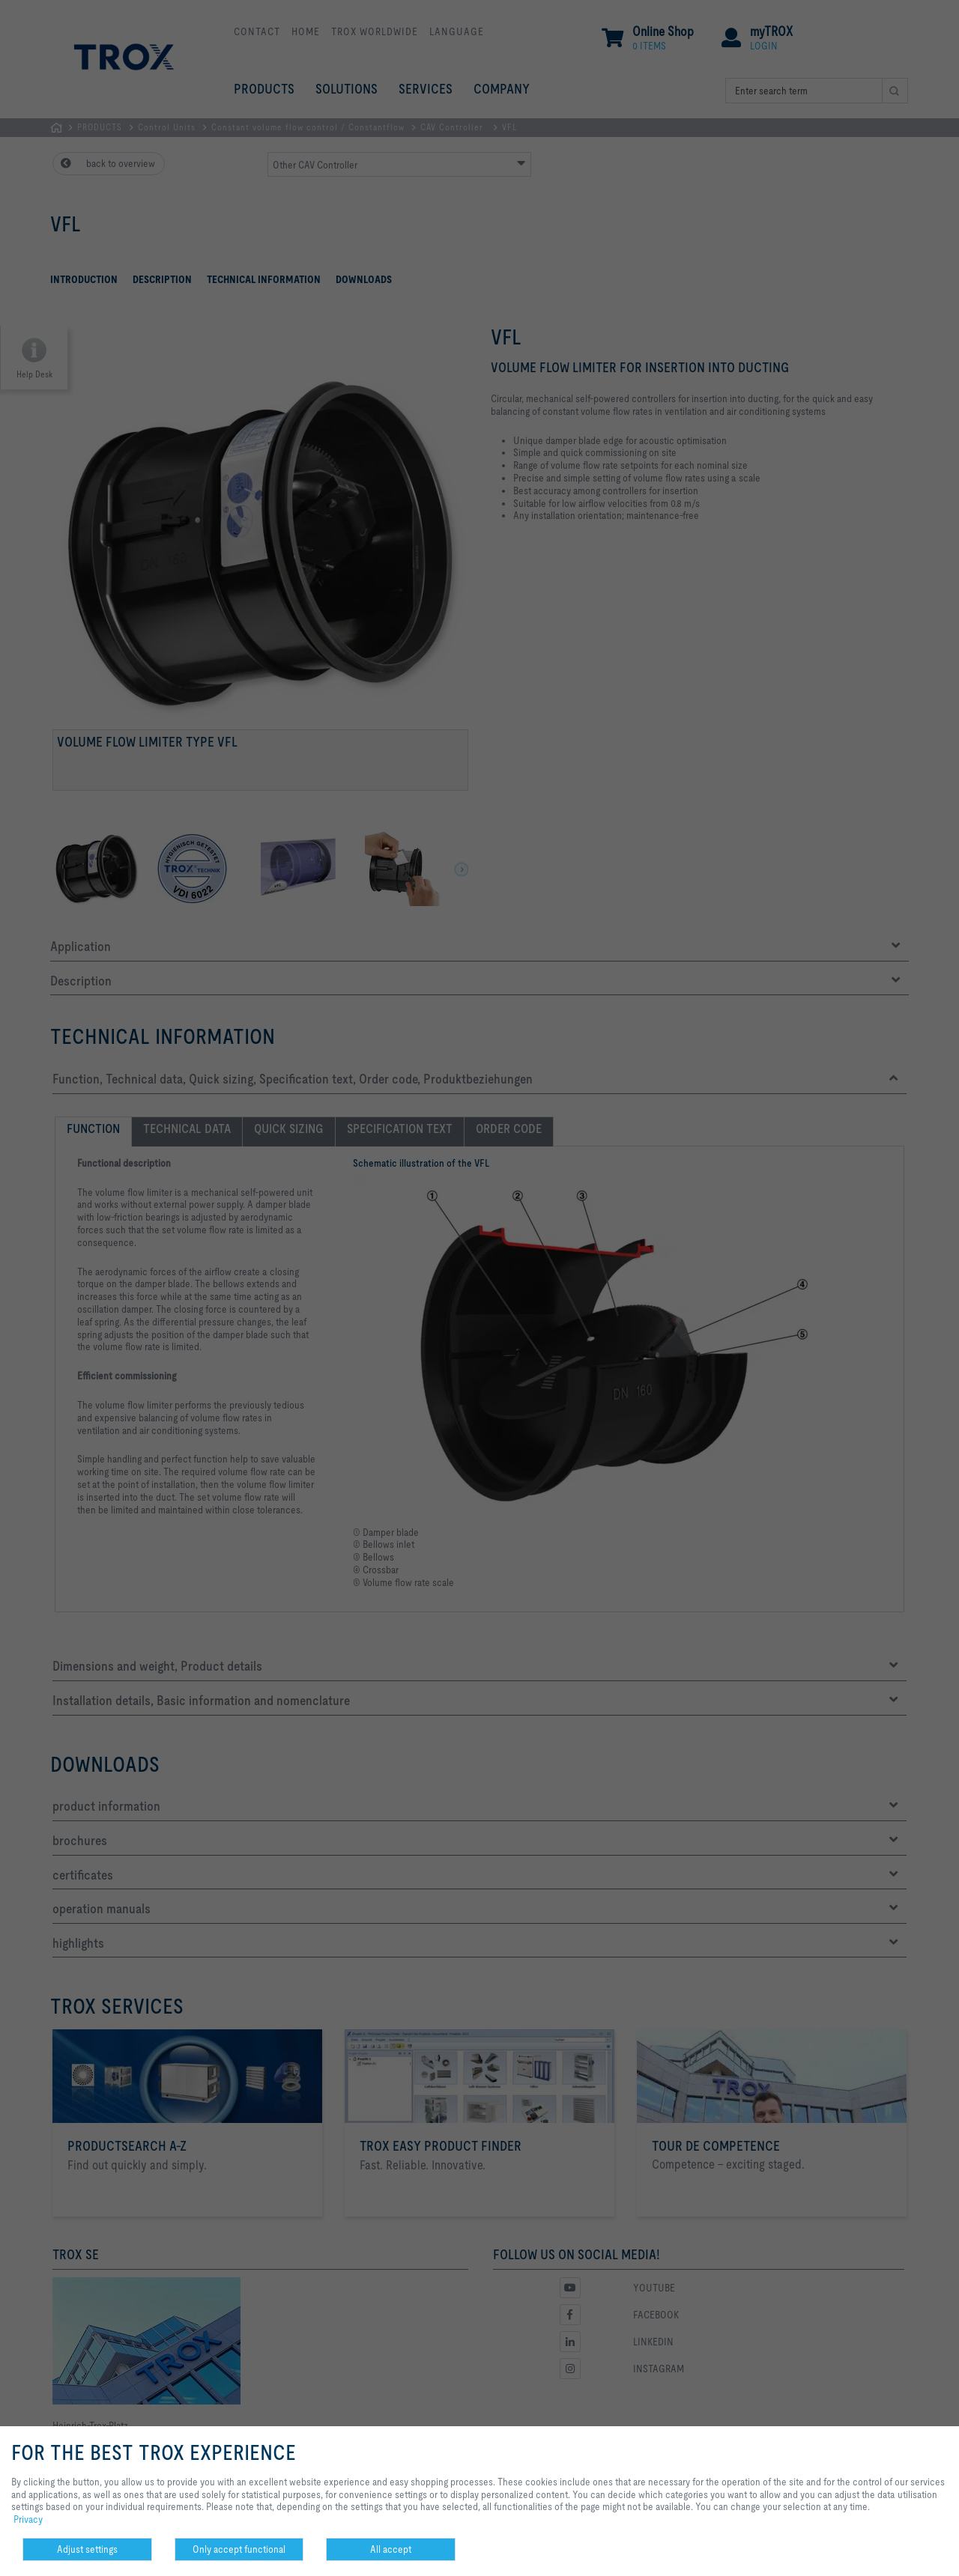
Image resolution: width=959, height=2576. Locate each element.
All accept (390, 2549)
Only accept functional (239, 2549)
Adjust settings (87, 2549)
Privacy (28, 2519)
